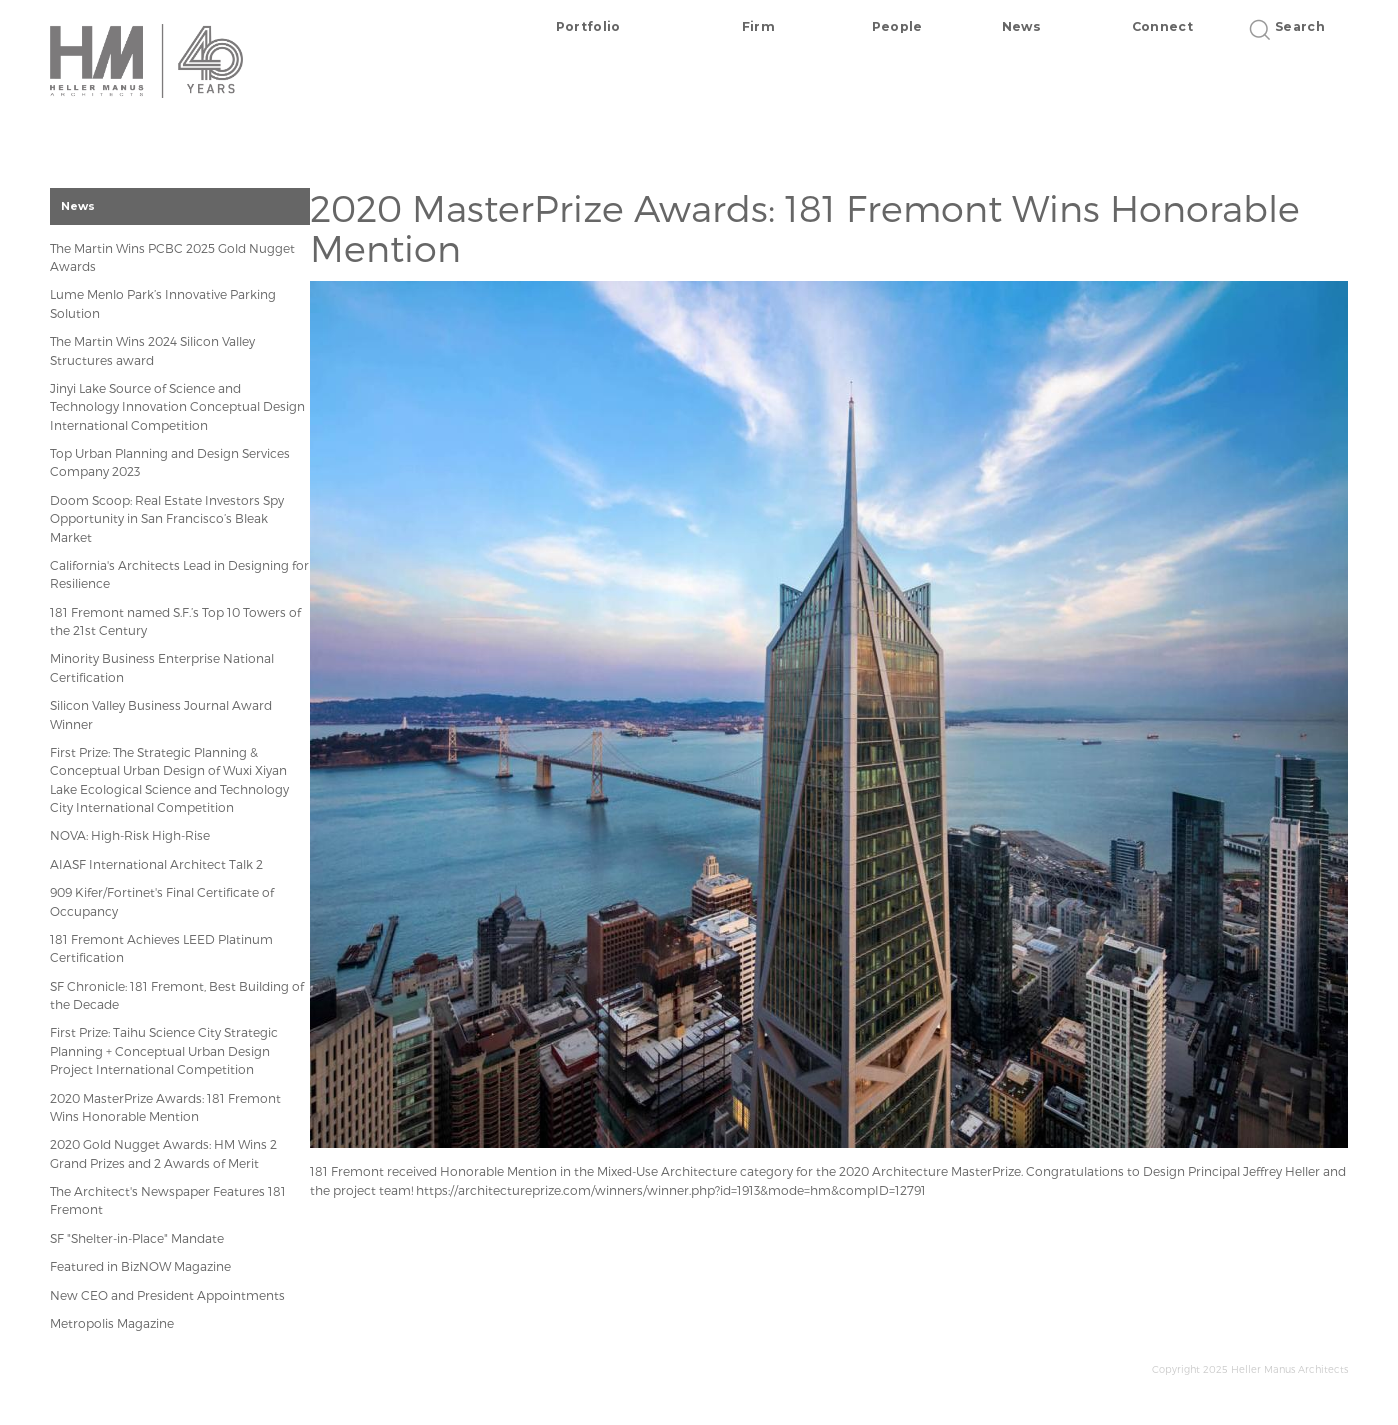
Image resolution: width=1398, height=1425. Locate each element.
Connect (1162, 26)
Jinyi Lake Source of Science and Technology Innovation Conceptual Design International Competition (177, 406)
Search (1293, 26)
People (897, 26)
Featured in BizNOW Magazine (140, 1266)
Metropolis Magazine (112, 1323)
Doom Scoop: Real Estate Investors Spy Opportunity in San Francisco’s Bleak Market (167, 518)
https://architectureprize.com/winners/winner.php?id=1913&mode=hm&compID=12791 (671, 1190)
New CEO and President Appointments (167, 1295)
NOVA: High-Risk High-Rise (130, 835)
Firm (758, 26)
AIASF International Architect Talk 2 (156, 864)
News (1021, 26)
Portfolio (588, 26)
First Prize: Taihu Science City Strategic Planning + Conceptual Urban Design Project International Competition (164, 1050)
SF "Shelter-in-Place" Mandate (137, 1238)
